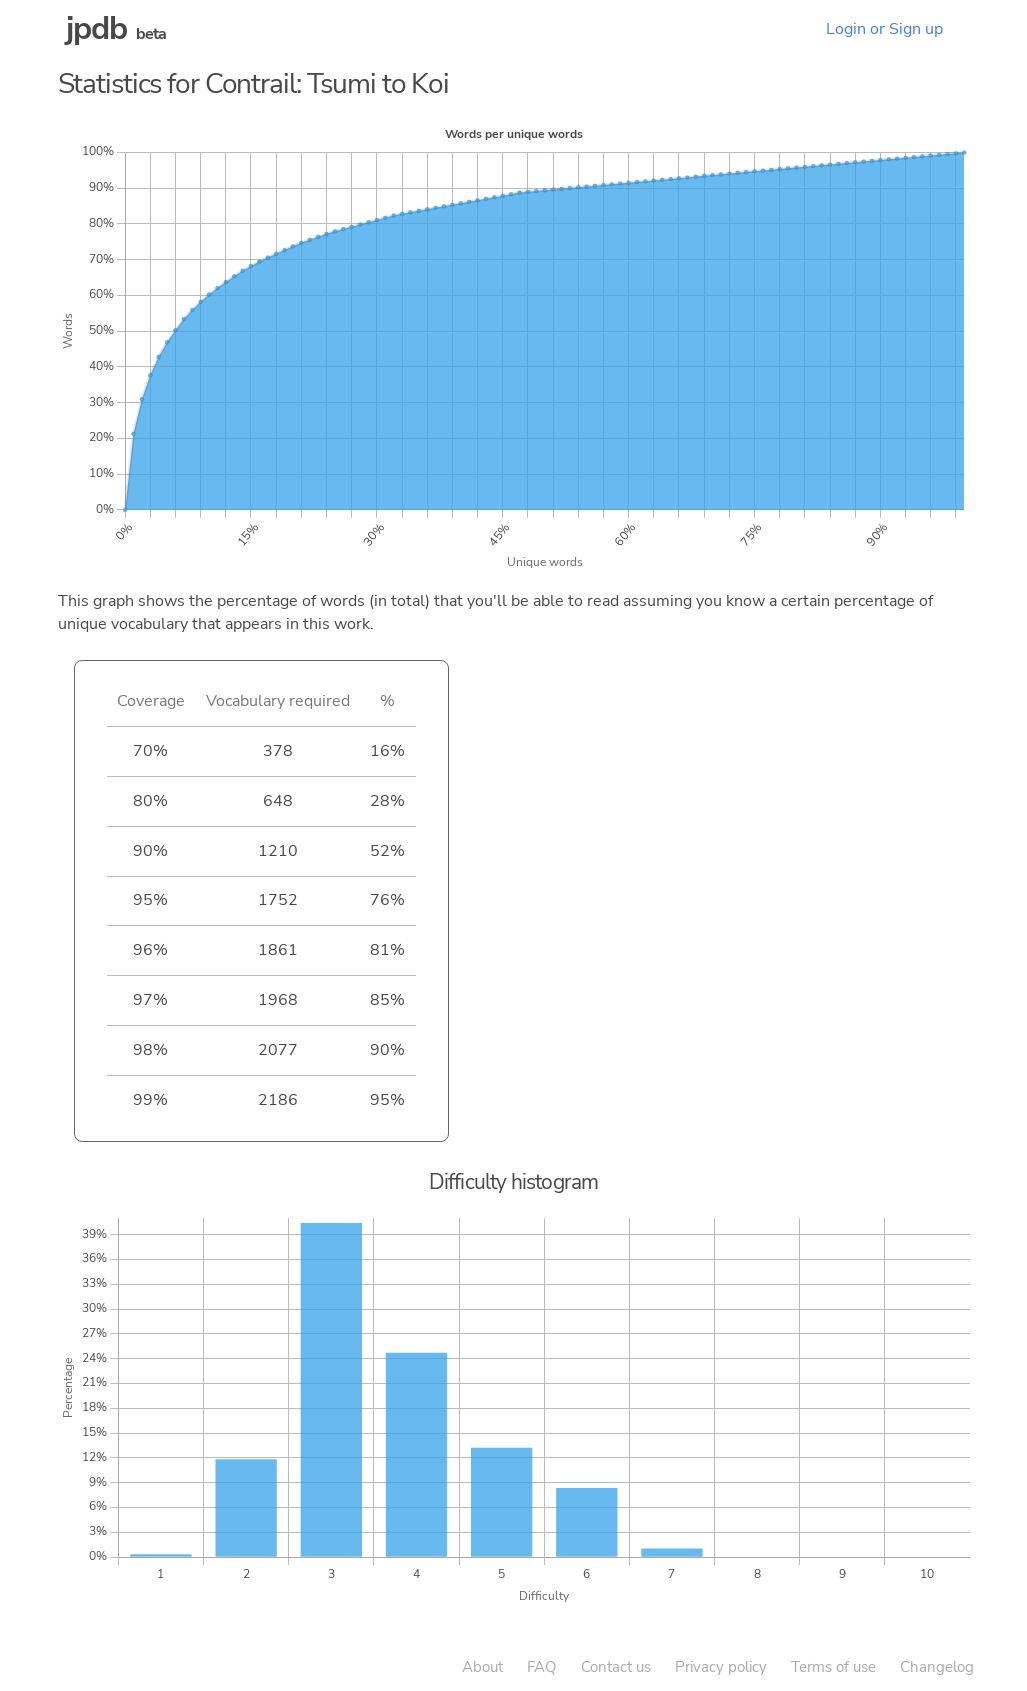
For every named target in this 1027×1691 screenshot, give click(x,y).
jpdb (97, 28)
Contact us (616, 1667)
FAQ (542, 1667)
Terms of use (833, 1667)
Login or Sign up (884, 29)
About (482, 1667)
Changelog (937, 1667)
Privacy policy (721, 1667)
